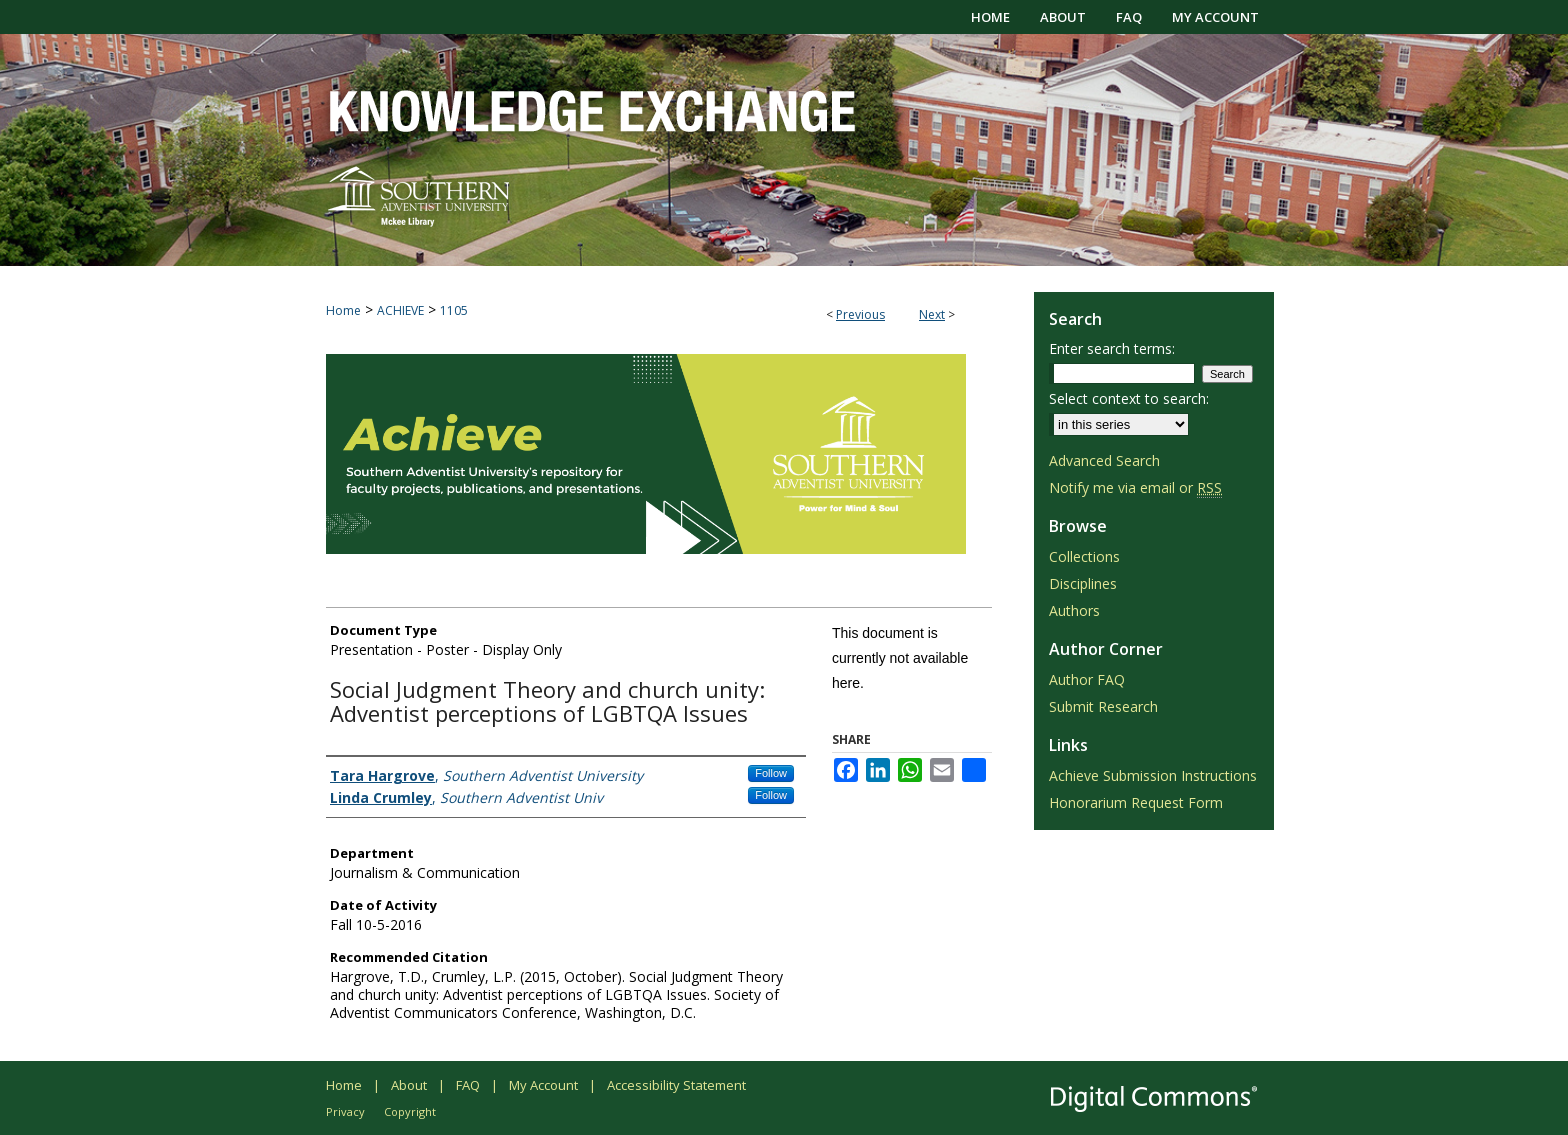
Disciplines (1083, 583)
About (409, 1085)
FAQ (468, 1085)
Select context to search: (1129, 398)
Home (343, 310)
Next (932, 314)
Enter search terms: (1112, 348)
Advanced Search (1104, 460)
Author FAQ (1087, 679)
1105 (454, 310)
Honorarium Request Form (1136, 802)
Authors (1074, 610)
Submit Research (1103, 706)
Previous (860, 314)
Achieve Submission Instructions (1153, 775)
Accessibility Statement (676, 1085)
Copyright (410, 1111)
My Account (543, 1085)
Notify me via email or (1135, 487)
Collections (1084, 556)
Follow (771, 773)
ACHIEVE (400, 310)
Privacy (345, 1111)
